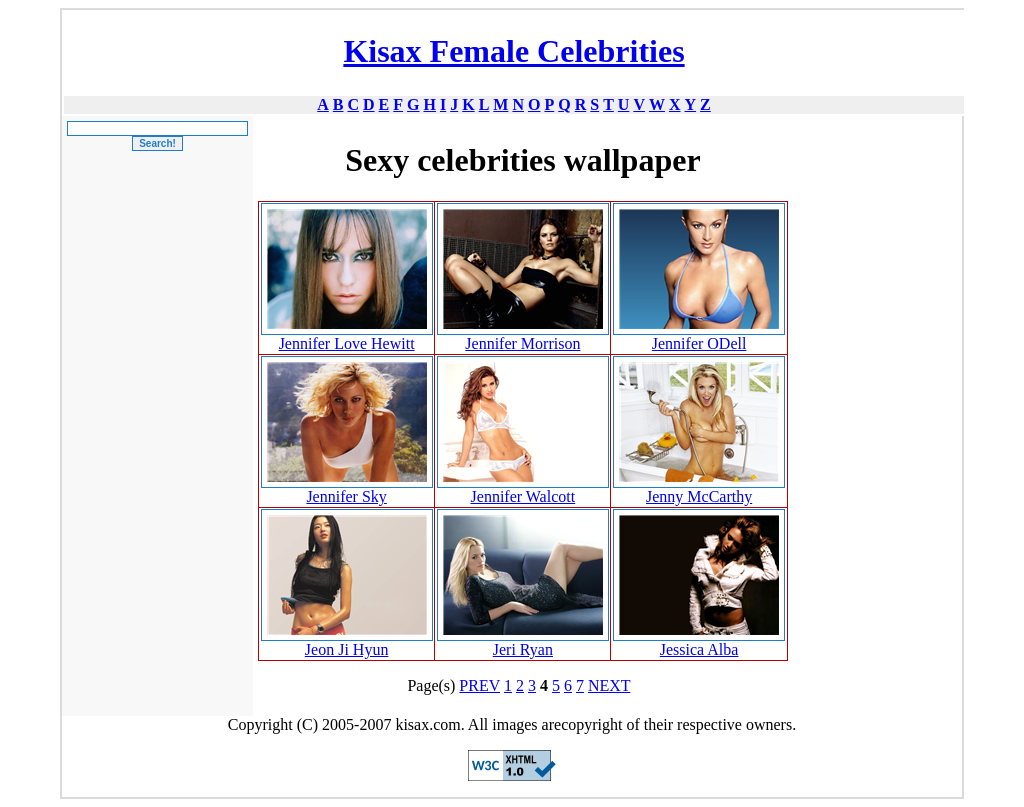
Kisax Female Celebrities (513, 51)
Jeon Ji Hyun (347, 649)
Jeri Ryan (523, 649)
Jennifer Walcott (523, 496)
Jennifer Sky (346, 496)
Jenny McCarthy (699, 496)
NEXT (609, 685)
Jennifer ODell (699, 343)
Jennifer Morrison (522, 343)
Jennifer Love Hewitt (347, 343)
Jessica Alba (699, 649)
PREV (479, 685)
